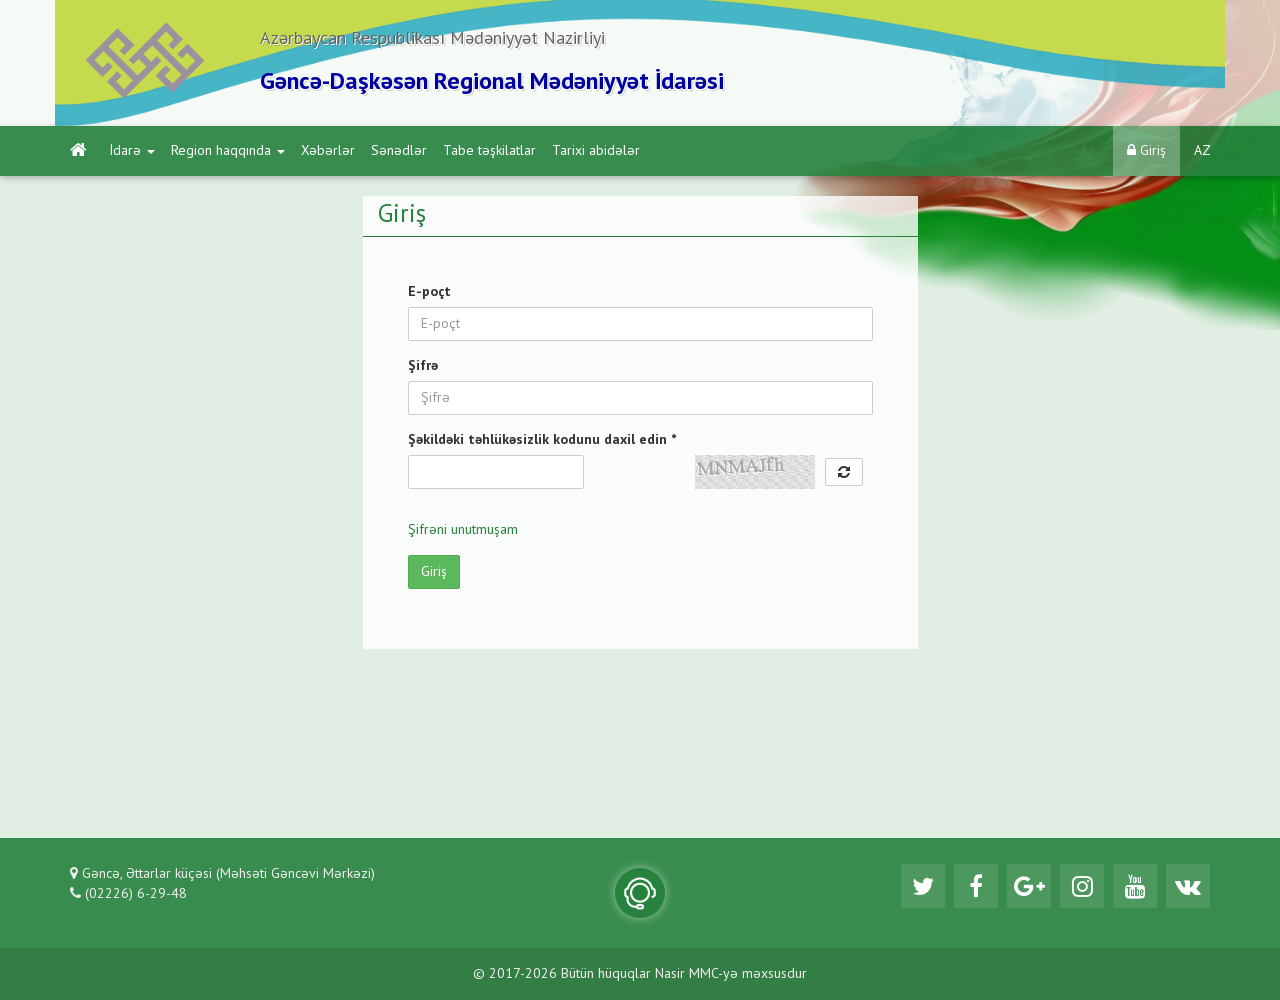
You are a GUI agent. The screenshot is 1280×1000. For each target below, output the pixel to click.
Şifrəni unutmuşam (463, 530)
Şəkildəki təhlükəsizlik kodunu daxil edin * (542, 440)
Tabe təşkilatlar (489, 151)
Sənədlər (399, 151)
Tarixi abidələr (596, 151)
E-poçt (429, 292)
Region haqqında (228, 151)
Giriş (1146, 150)
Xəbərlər (328, 151)
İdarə (132, 151)
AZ (1202, 151)
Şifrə (423, 366)
